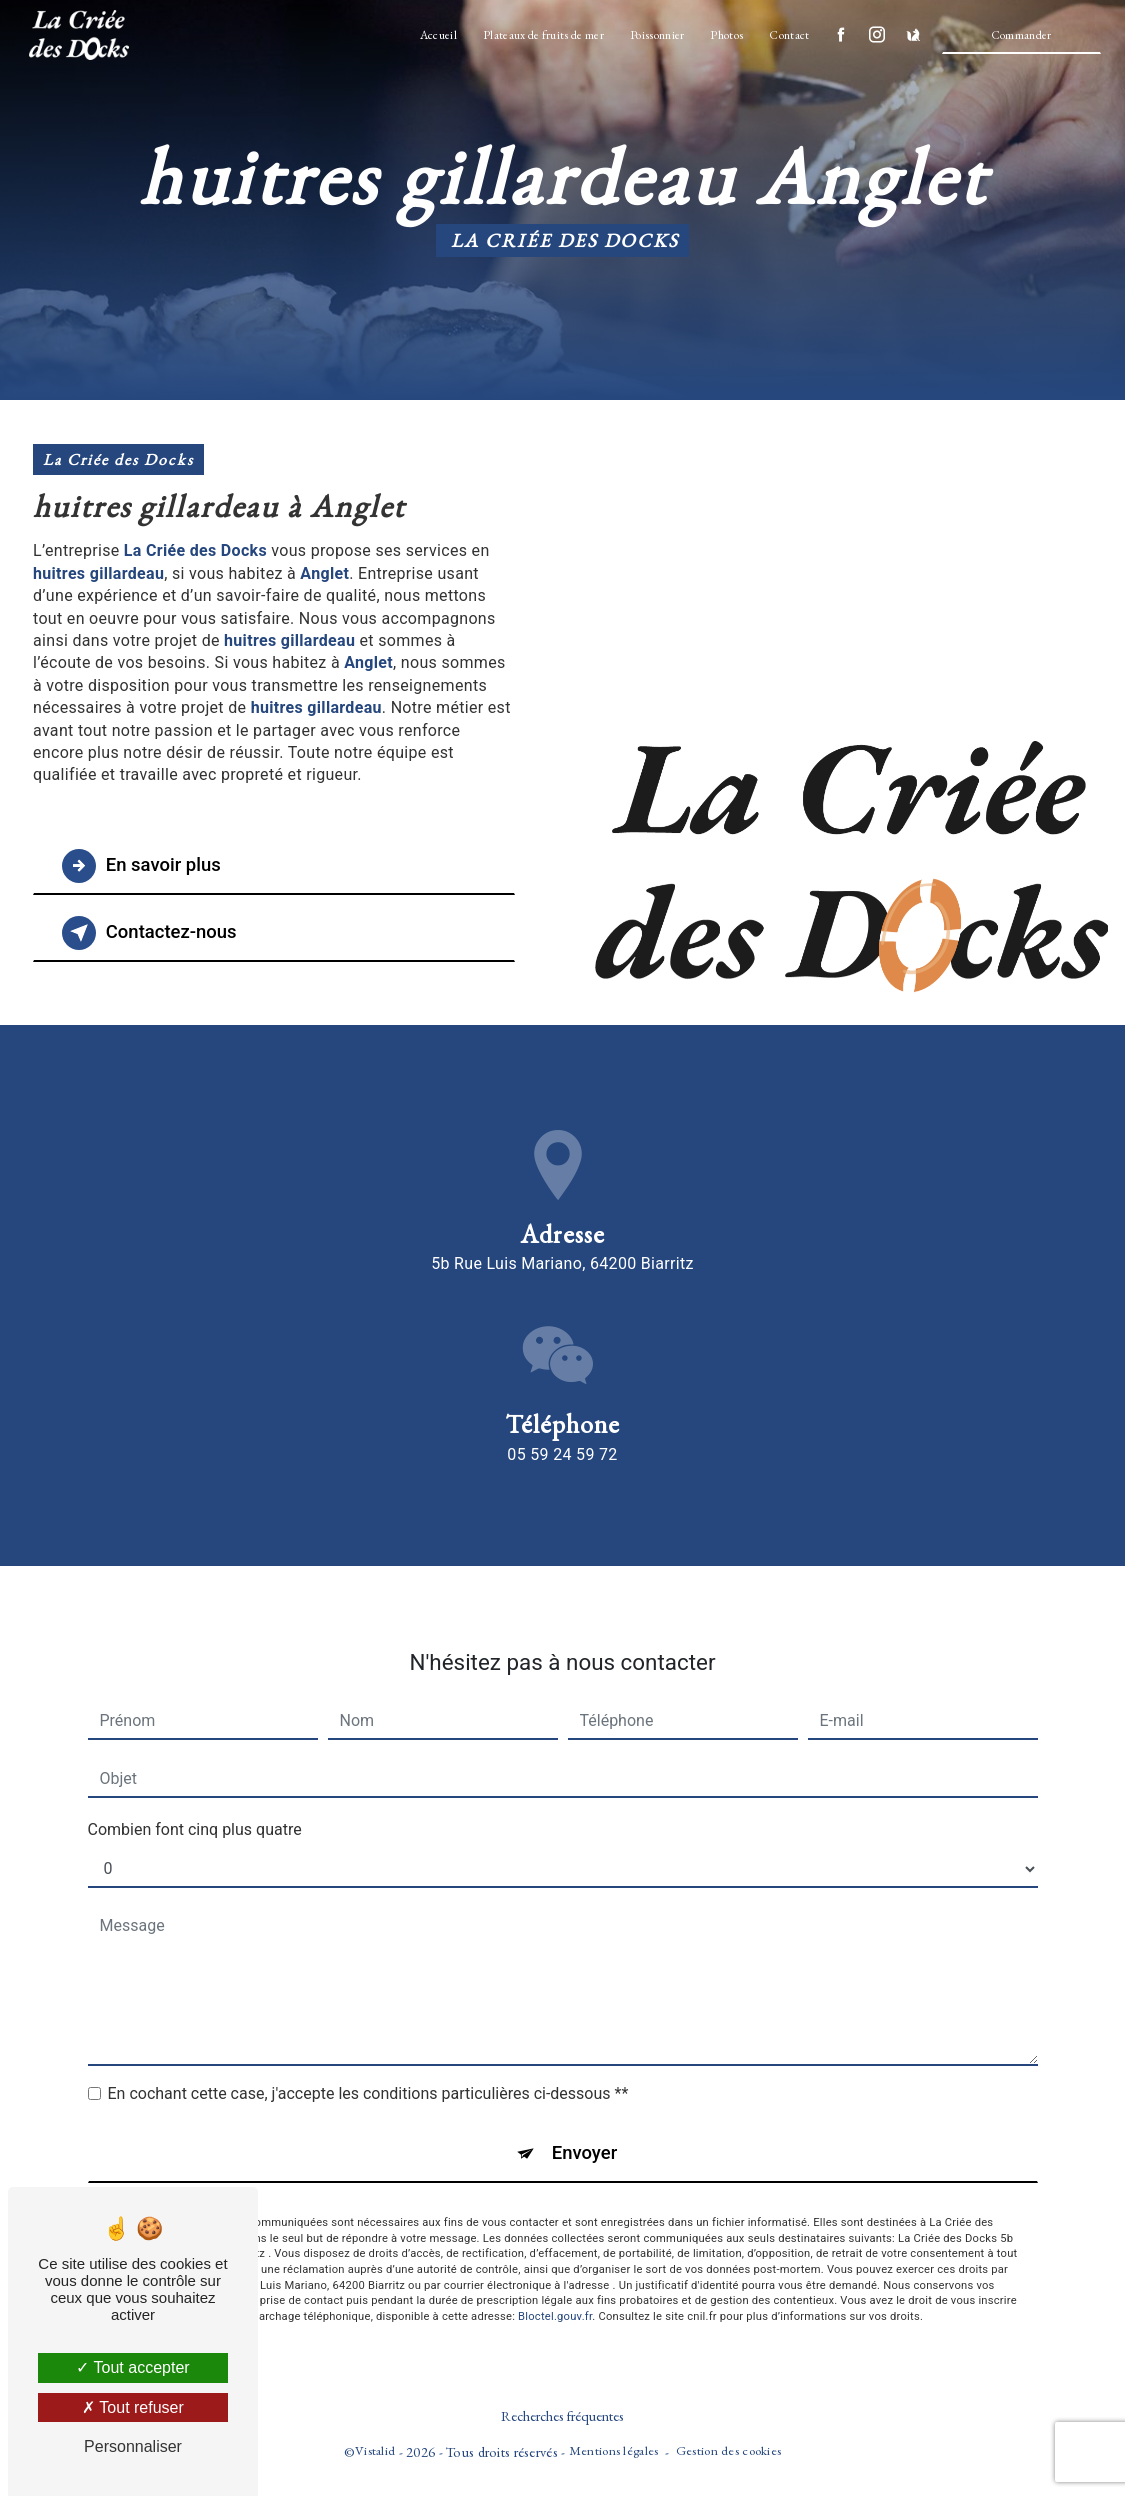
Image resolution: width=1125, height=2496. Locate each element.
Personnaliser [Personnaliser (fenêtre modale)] (133, 2446)
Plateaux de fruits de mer (541, 35)
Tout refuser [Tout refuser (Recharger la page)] (133, 2407)
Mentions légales (614, 2451)
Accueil (436, 35)
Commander (1019, 35)
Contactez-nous (154, 933)
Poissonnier (655, 35)
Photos (725, 35)
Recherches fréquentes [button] (562, 2416)
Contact (788, 35)
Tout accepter (132, 2367)
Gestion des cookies (728, 2451)
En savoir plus (145, 866)
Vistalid (375, 2451)
